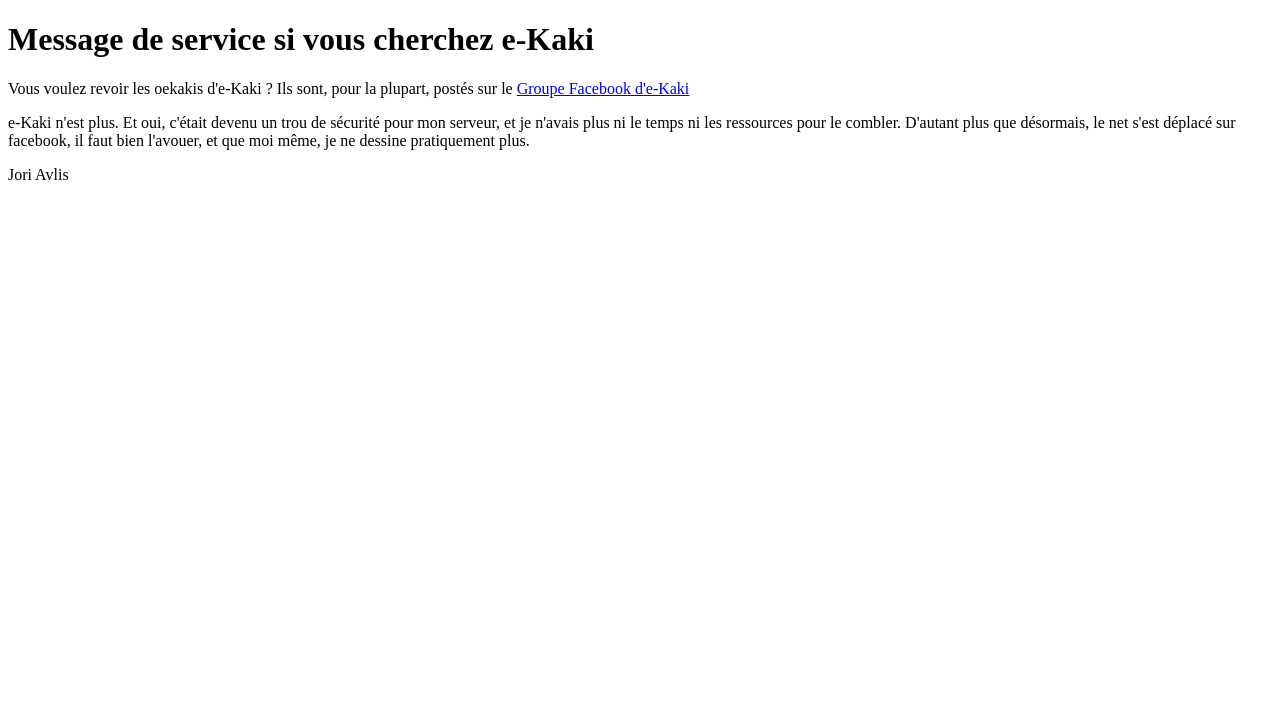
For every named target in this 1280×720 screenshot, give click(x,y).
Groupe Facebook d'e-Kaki (603, 88)
